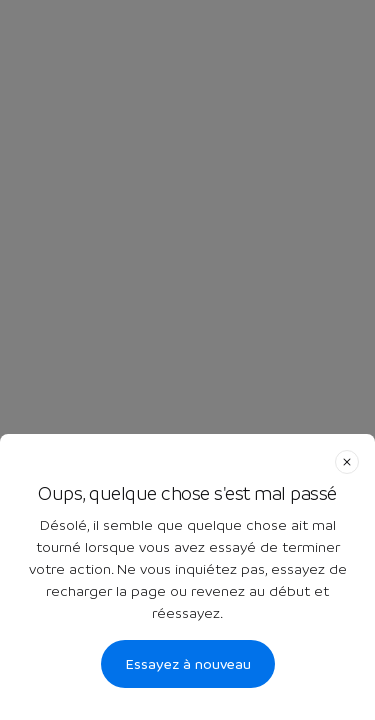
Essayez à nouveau (188, 664)
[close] (347, 462)
